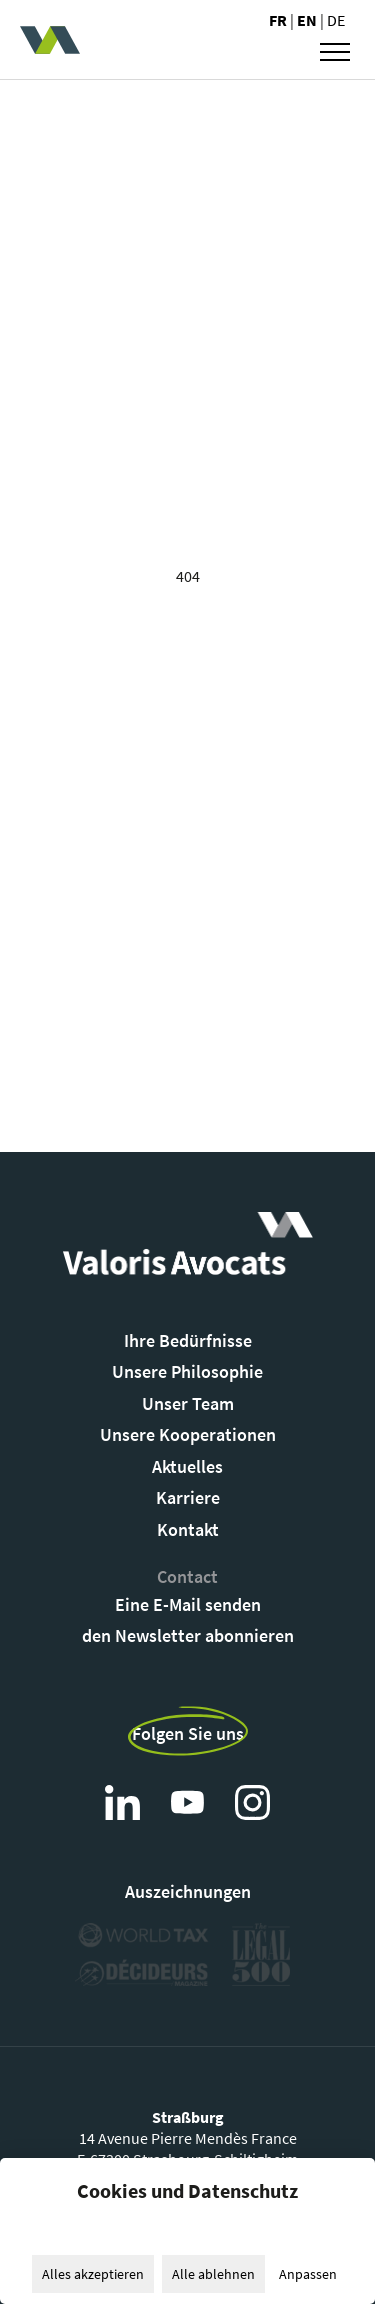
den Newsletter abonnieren (188, 1635)
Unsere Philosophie (187, 1371)
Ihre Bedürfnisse (188, 1340)
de (336, 20)
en (308, 20)
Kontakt (188, 1529)
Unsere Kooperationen (188, 1434)
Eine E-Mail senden (188, 1604)
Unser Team (188, 1403)
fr (279, 20)
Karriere (188, 1497)
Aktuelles (187, 1466)
